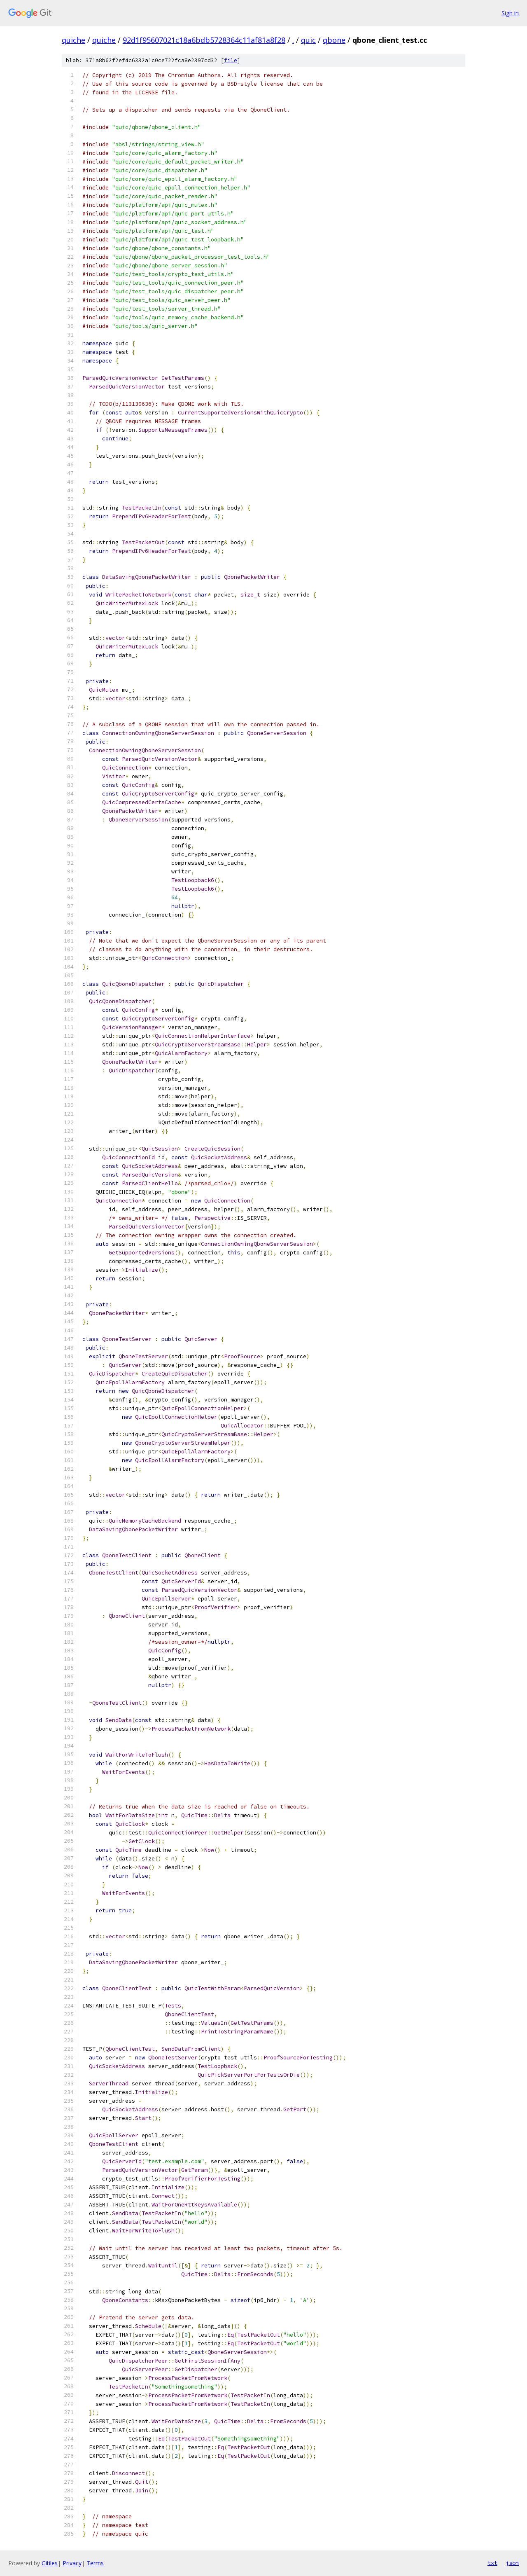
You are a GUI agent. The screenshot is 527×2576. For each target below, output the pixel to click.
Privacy (72, 2563)
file (230, 60)
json (512, 2563)
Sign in (510, 13)
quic (308, 40)
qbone (334, 40)
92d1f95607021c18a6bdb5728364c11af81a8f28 (204, 40)
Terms (95, 2563)
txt (492, 2563)
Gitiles (50, 2563)
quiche (73, 40)
